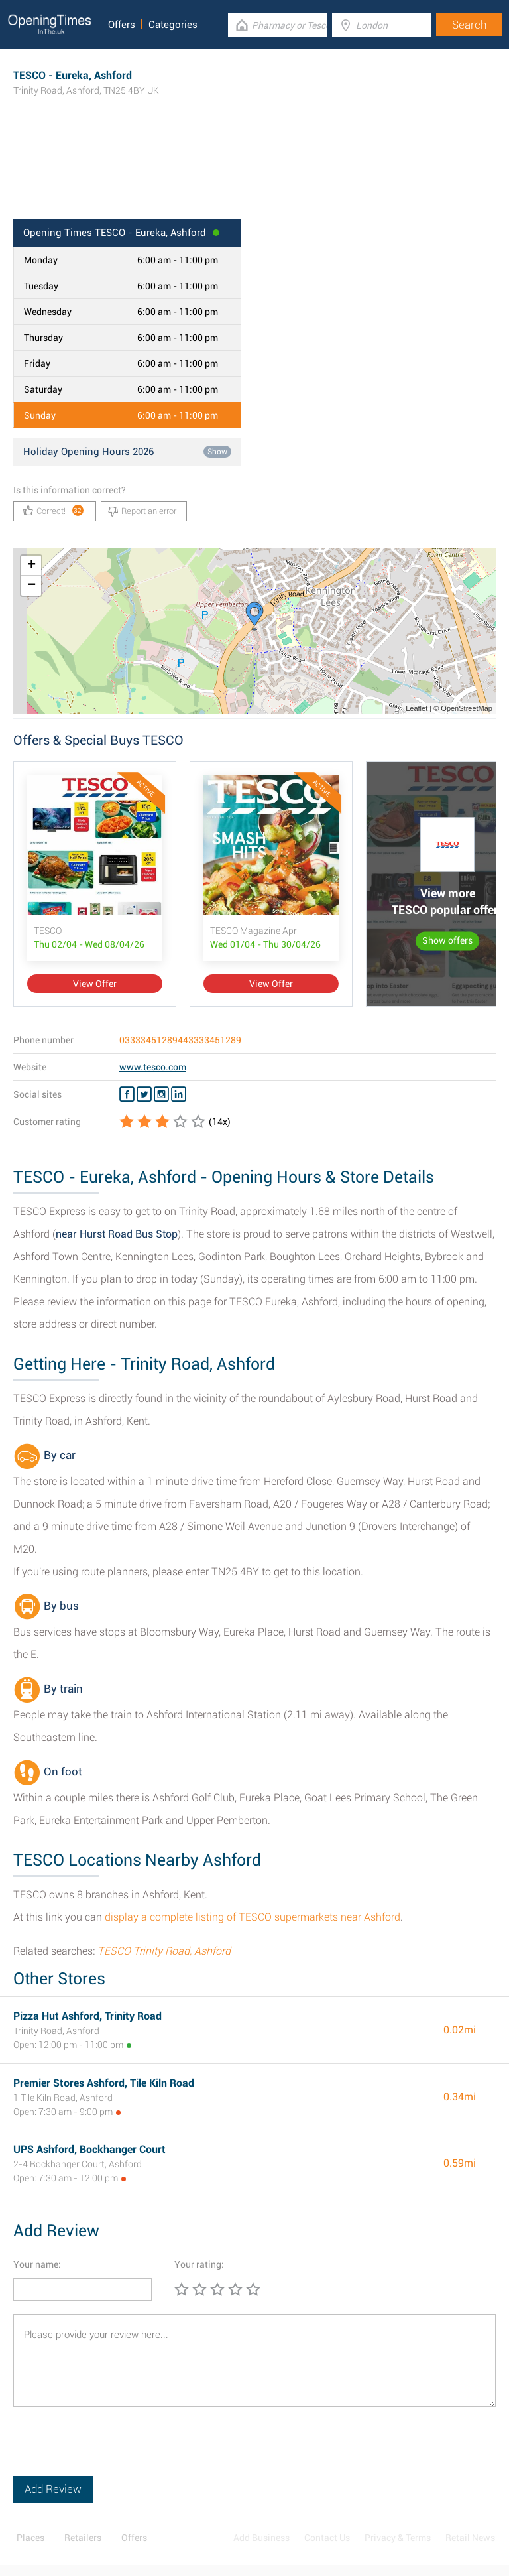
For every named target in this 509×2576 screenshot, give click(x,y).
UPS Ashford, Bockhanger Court (89, 2149)
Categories (173, 25)
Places (30, 2537)
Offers (121, 25)
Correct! (53, 510)
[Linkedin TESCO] (178, 1094)
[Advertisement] (254, 176)
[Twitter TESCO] (144, 1094)
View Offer (95, 983)
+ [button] (31, 566)
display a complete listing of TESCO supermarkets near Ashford (252, 1917)
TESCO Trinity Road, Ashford (164, 1951)
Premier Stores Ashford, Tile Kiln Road (103, 2083)
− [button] (31, 586)
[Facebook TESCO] (127, 1094)
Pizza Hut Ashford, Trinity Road (87, 2016)
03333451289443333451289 (180, 1040)
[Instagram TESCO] (161, 1094)
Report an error (142, 511)
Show (217, 451)
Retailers (82, 2537)
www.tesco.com (152, 1067)
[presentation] (114, 2450)
